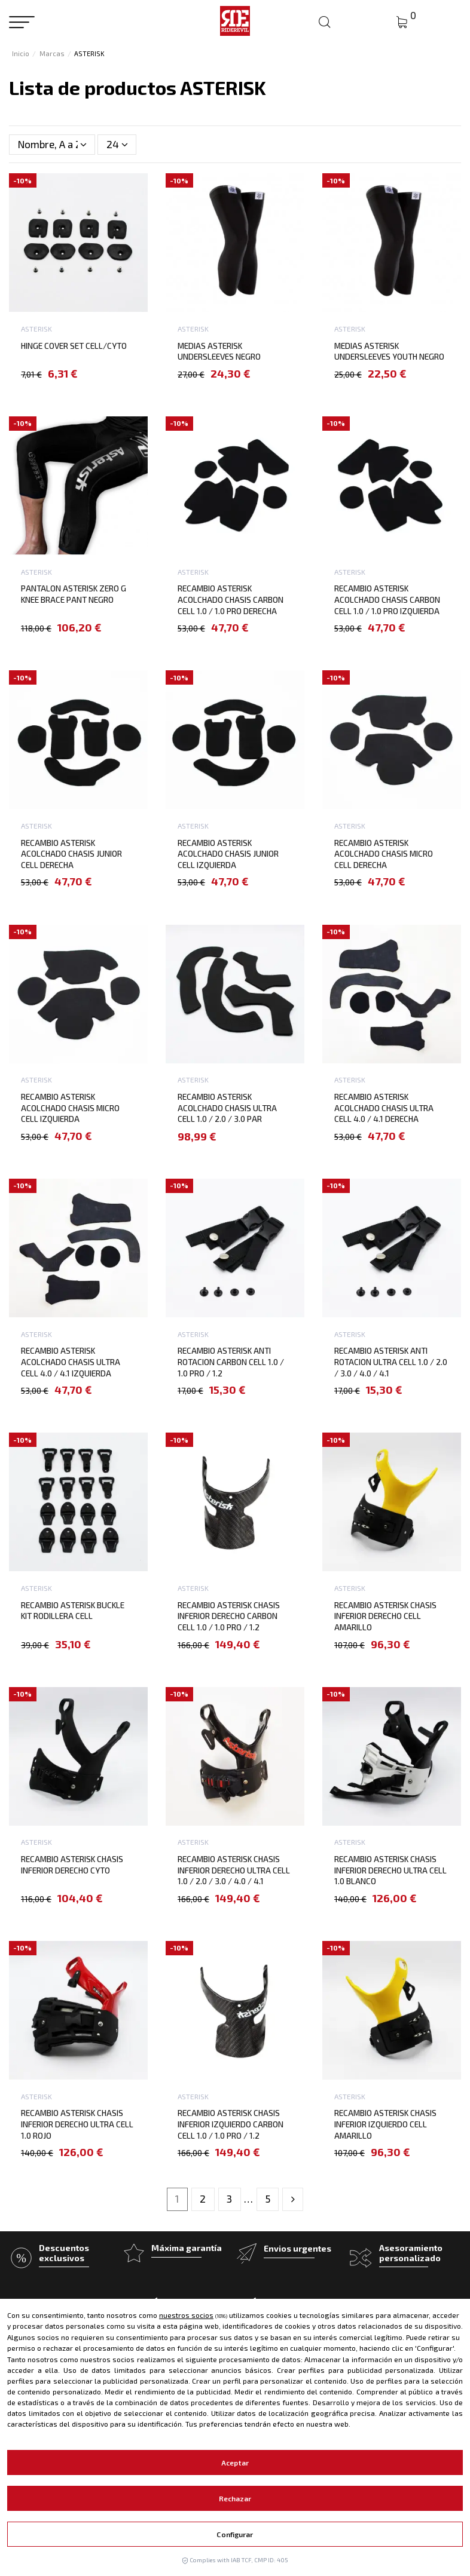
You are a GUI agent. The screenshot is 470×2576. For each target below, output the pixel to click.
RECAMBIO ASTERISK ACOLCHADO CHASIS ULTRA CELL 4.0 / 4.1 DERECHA (384, 1107)
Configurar (234, 2534)
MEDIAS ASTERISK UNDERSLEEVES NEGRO (219, 351)
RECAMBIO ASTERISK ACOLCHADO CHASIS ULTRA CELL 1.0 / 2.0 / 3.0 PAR (227, 1107)
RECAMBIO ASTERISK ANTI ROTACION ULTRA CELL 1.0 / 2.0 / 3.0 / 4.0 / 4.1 (390, 1361)
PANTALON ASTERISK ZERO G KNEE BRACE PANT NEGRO (73, 594)
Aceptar (235, 2462)
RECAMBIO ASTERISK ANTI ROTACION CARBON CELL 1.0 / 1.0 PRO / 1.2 (231, 1361)
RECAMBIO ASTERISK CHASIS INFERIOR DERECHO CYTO (72, 1864)
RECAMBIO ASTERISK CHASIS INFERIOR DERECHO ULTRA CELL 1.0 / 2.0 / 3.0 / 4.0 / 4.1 (234, 1870)
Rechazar (235, 2498)
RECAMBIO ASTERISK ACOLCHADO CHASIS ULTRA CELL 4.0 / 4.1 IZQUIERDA (70, 1361)
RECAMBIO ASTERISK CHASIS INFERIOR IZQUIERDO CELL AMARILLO (385, 2124)
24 (117, 144)
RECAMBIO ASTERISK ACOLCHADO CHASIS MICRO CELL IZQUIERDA (70, 1107)
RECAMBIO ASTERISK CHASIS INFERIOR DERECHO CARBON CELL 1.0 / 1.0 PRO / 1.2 (229, 1616)
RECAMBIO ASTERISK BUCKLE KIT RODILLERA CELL (72, 1610)
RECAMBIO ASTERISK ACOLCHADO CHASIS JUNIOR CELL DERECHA (71, 854)
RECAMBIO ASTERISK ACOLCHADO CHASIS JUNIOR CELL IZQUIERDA (228, 854)
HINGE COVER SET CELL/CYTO (74, 346)
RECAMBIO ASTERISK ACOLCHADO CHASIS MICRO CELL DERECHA (383, 854)
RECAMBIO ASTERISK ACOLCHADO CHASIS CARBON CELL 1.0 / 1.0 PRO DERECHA (230, 599)
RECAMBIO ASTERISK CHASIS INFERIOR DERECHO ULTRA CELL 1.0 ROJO (77, 2124)
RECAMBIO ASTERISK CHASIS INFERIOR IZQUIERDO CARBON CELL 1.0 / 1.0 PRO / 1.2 (230, 2124)
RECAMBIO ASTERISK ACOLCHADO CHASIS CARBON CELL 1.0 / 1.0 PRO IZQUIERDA (387, 599)
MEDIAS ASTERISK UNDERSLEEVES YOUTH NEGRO (389, 351)
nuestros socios (186, 2315)
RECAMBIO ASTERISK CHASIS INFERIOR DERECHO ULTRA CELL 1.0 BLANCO (390, 1870)
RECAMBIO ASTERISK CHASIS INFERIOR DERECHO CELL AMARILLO (385, 1616)
